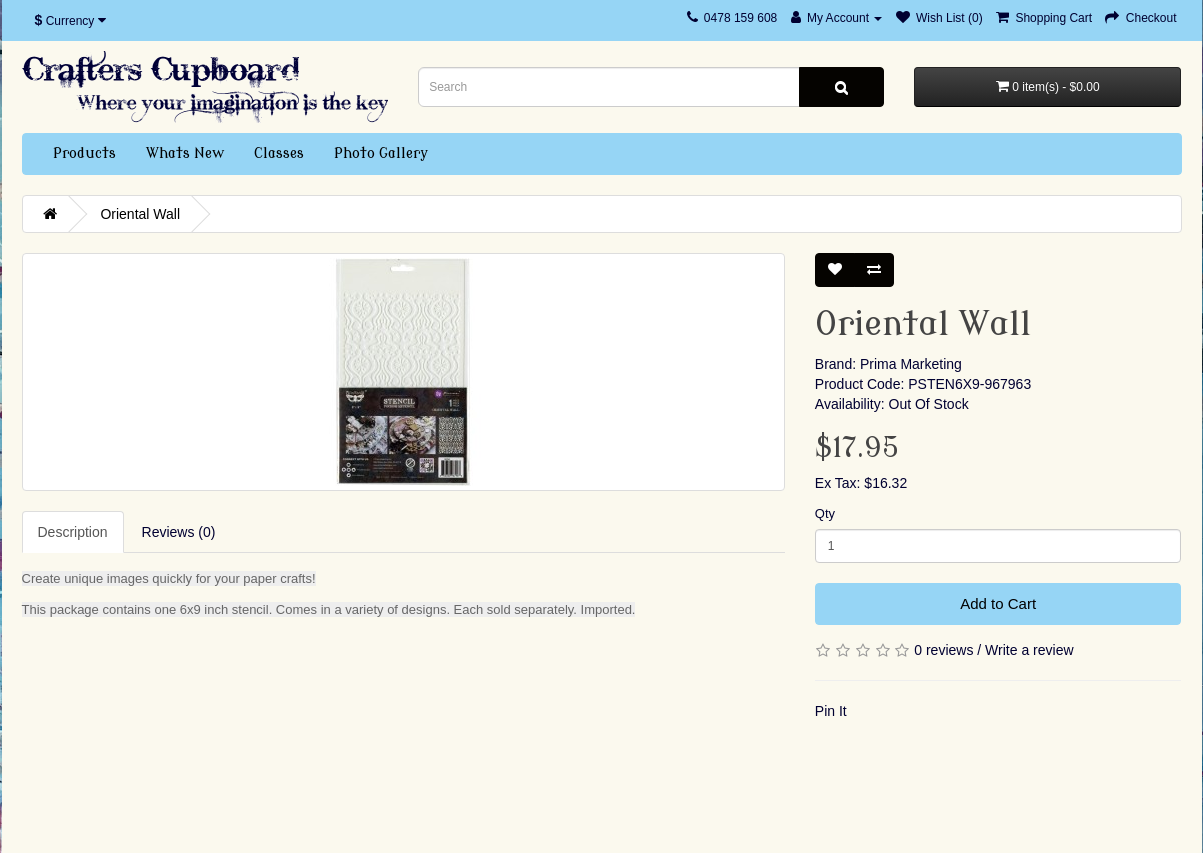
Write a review (1029, 650)
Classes (279, 153)
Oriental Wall (140, 214)
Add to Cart (998, 603)
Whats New (185, 153)
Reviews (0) (179, 532)
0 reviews (943, 650)
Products (84, 153)
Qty (825, 513)
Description (73, 532)
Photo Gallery (381, 153)
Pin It (831, 711)
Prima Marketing (911, 364)
